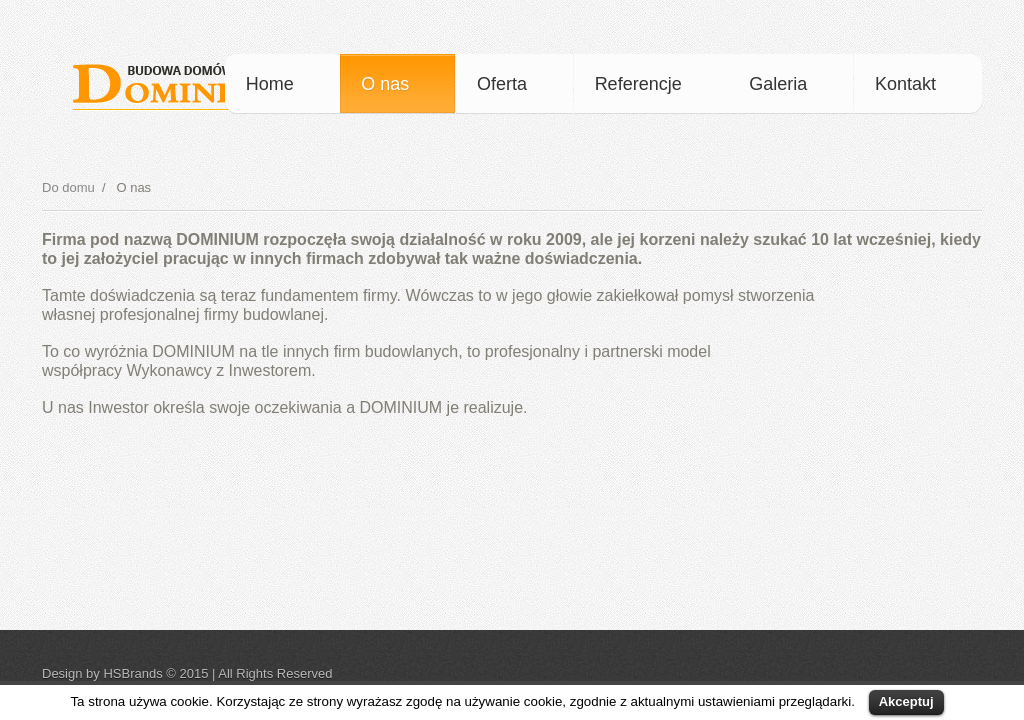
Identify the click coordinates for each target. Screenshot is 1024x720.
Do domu (68, 187)
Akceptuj (906, 701)
